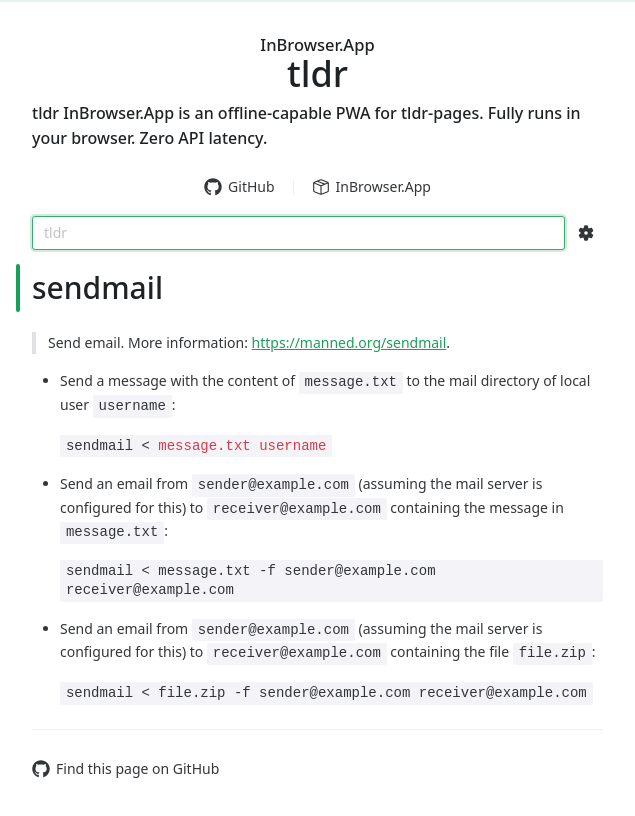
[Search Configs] (586, 233)
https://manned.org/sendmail (349, 342)
